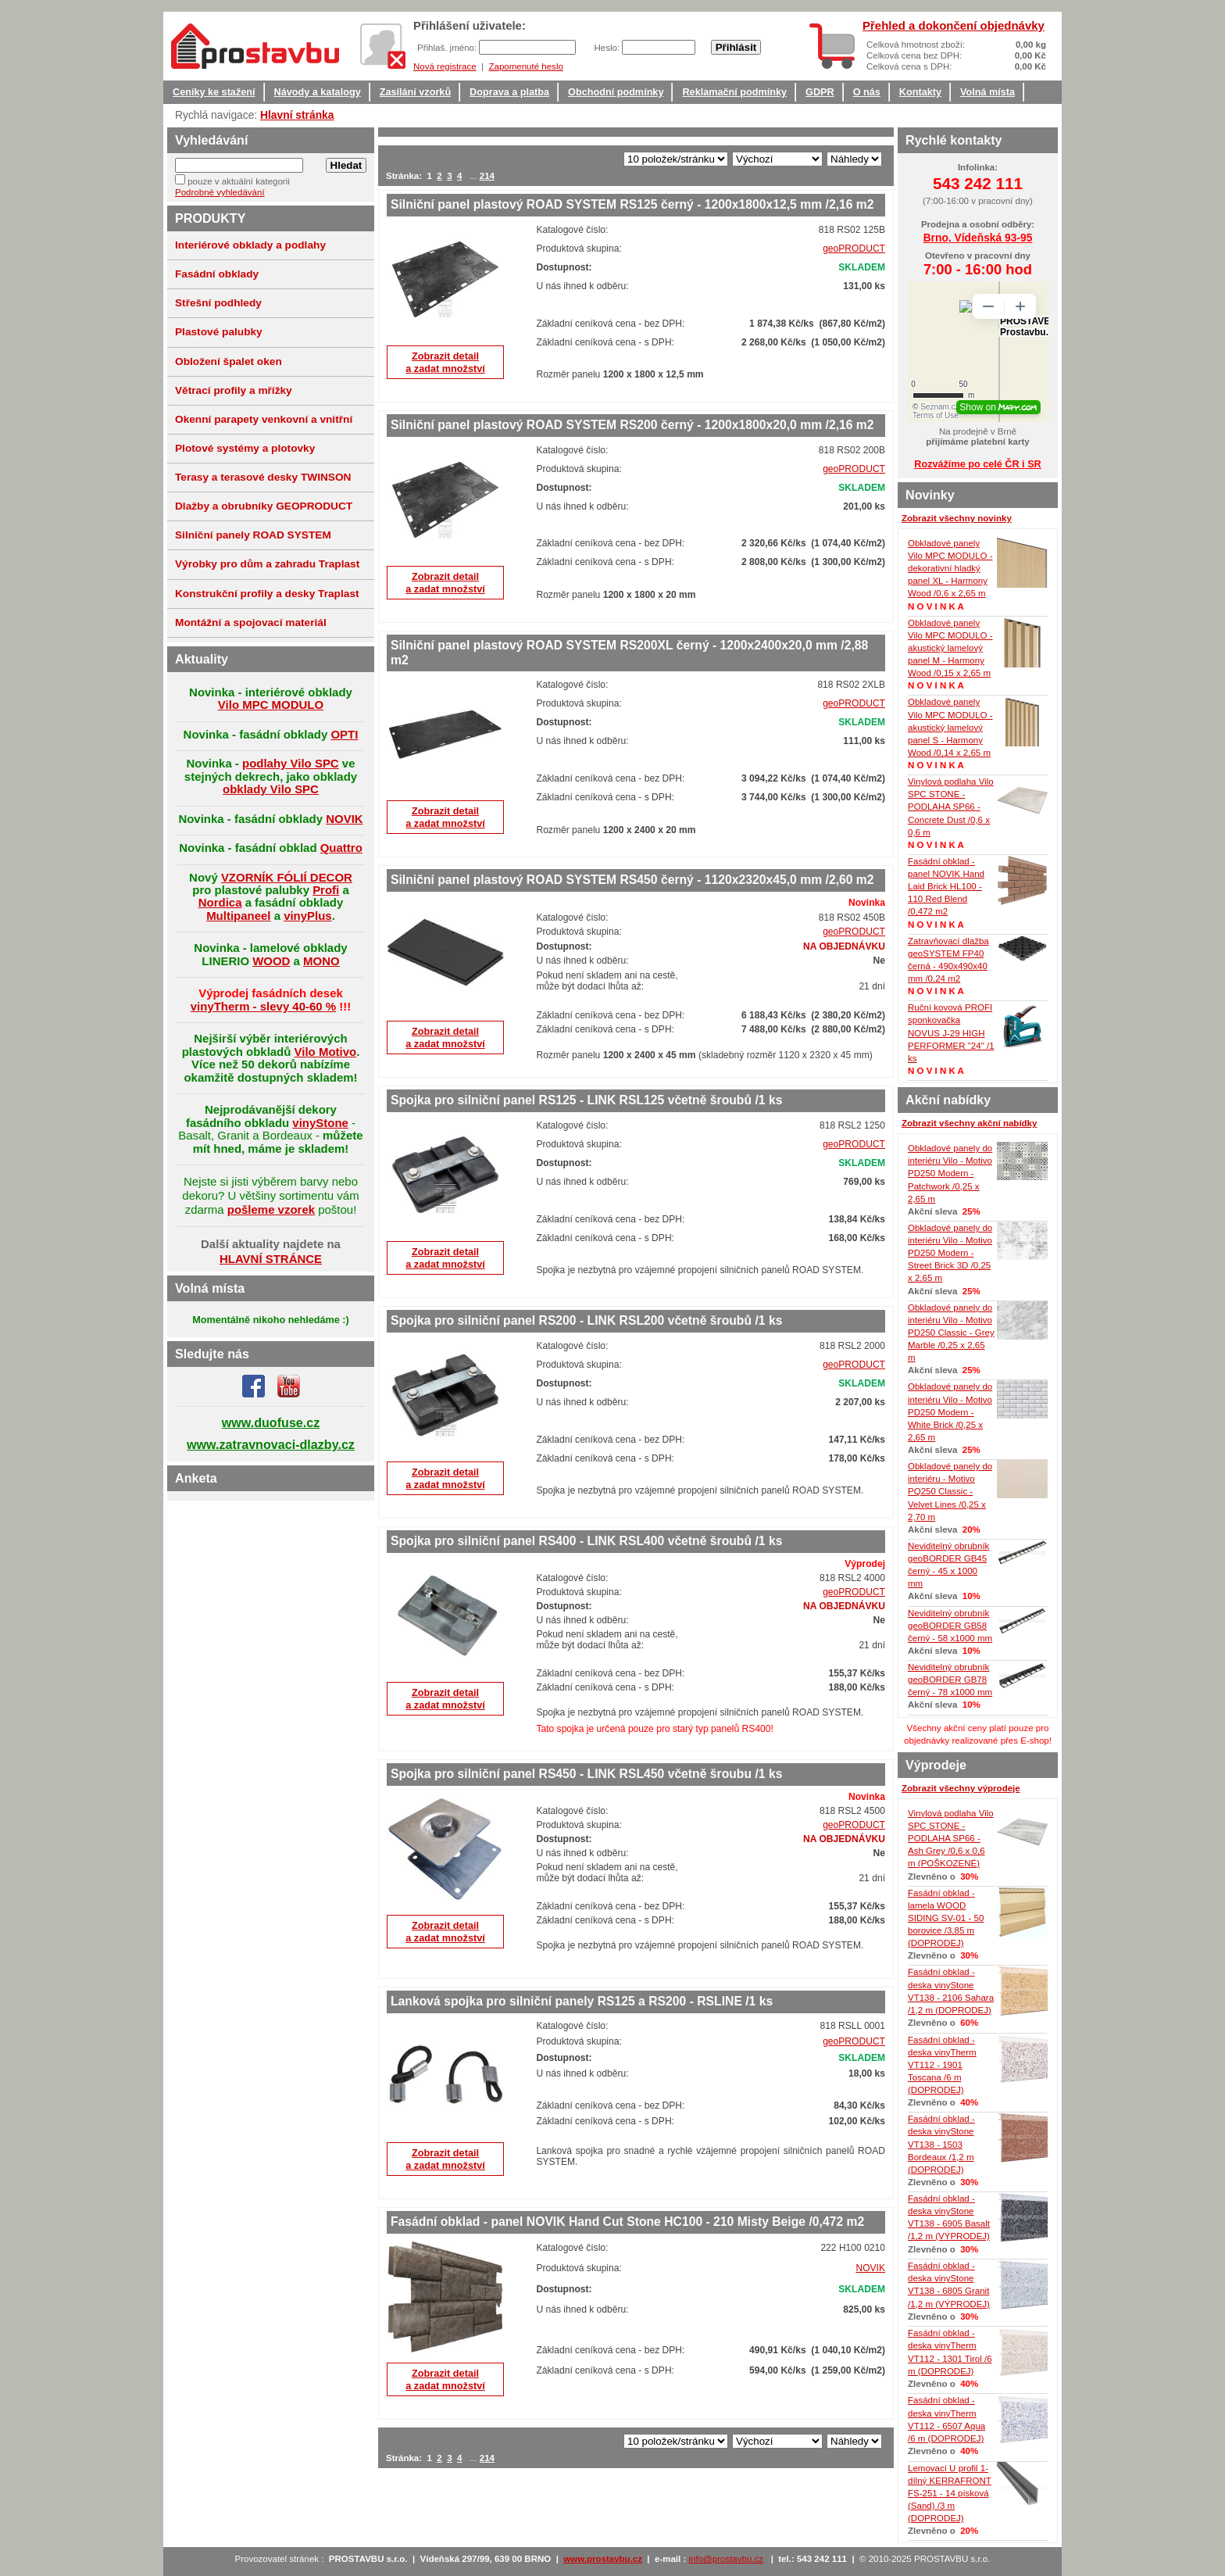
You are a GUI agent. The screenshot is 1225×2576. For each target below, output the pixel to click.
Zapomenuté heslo (525, 66)
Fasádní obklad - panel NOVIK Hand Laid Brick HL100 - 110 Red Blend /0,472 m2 (946, 887)
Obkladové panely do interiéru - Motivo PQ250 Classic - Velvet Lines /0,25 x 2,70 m (950, 1492)
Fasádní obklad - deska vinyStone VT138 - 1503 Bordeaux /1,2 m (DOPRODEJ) (941, 2144)
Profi (325, 889)
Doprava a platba (509, 92)
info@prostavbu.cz (726, 2558)
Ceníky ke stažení (214, 92)
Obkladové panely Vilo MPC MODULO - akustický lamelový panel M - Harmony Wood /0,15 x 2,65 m (950, 648)
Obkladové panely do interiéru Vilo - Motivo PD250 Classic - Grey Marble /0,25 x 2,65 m (951, 1333)
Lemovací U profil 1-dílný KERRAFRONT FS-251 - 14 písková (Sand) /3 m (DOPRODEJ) (949, 2493)
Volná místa (987, 92)
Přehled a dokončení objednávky (953, 25)
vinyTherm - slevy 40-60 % (263, 1006)
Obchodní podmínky (615, 92)
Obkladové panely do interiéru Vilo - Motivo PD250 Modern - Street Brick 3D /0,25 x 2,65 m (950, 1253)
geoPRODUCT (854, 248)
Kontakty (920, 92)
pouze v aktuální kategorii (239, 181)
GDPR (819, 92)
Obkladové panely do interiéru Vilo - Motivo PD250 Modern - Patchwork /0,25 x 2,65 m (950, 1173)
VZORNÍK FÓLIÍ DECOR (286, 877)
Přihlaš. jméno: (448, 47)
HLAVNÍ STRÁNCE (271, 1258)
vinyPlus (308, 915)
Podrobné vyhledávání (220, 192)
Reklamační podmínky (734, 92)
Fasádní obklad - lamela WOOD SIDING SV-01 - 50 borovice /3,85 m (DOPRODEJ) (946, 1918)
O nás (866, 92)
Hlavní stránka (297, 115)
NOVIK (870, 2268)
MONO (321, 961)
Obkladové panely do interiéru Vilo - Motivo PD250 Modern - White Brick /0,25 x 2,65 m (950, 1412)
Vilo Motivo (326, 1051)
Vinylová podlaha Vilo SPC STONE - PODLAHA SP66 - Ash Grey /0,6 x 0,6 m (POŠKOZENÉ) (951, 1839)
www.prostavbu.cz (602, 2558)
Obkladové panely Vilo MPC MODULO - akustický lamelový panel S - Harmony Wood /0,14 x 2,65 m (950, 727)
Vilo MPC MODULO (270, 704)
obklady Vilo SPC (271, 789)
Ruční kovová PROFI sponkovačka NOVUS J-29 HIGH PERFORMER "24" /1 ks (951, 1033)
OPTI (344, 734)
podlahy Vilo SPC (290, 763)
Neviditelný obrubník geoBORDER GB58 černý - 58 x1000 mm (950, 1625)
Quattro (341, 847)
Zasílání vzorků (415, 92)
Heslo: (608, 47)
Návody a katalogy (317, 92)
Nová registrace (445, 66)
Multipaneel (238, 915)
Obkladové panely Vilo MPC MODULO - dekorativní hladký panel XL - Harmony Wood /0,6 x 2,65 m (950, 568)
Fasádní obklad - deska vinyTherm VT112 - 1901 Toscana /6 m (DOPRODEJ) (942, 2065)
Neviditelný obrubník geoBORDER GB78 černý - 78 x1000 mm (950, 1679)
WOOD (271, 961)
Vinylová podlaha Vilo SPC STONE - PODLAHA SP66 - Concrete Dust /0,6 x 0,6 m (951, 807)
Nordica (220, 902)
